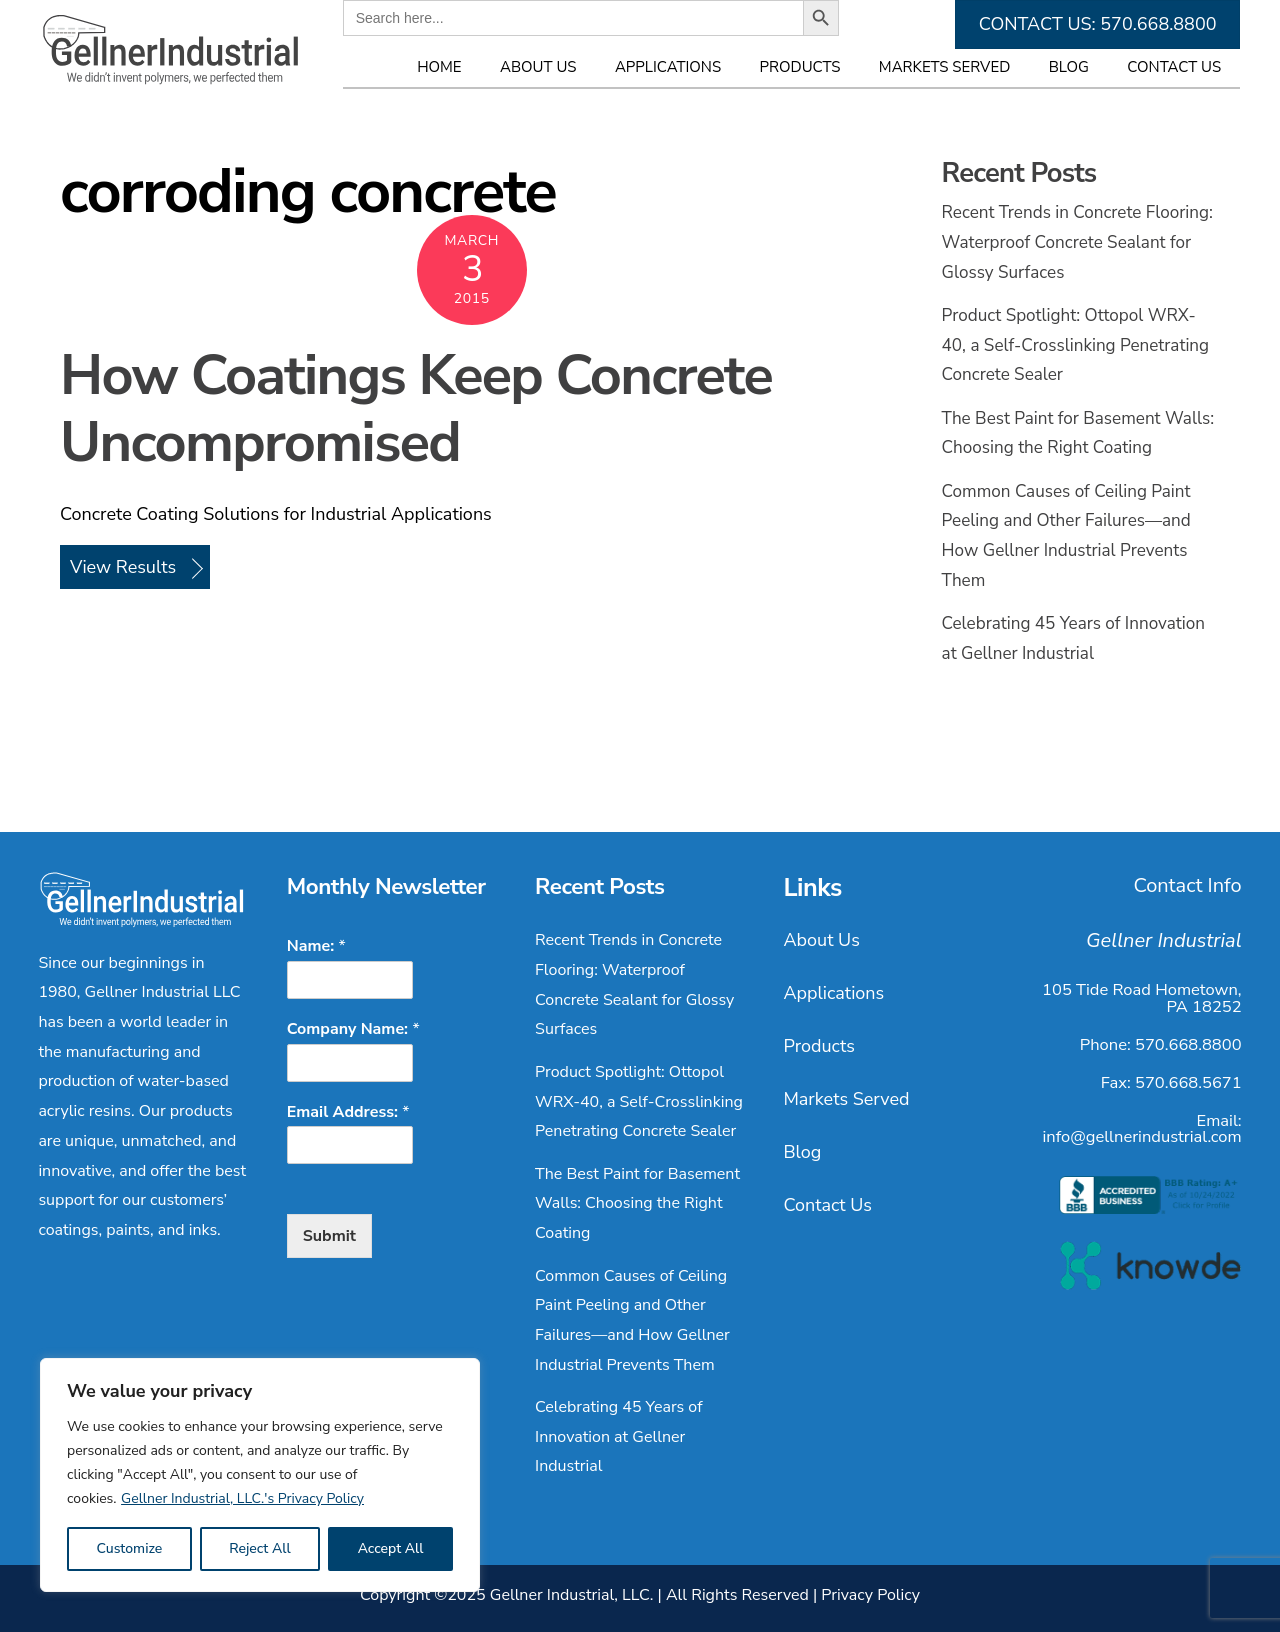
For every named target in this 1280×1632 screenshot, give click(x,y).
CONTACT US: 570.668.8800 (1098, 24)
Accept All (391, 1548)
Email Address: (348, 1112)
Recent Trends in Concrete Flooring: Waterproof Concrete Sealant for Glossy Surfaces (1077, 242)
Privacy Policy (870, 1595)
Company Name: (353, 1029)
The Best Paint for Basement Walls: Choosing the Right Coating (637, 1203)
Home (439, 67)
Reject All (259, 1548)
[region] (260, 1475)
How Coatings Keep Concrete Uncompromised (416, 409)
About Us (538, 67)
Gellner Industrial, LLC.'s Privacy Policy (242, 1498)
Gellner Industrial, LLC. (572, 1595)
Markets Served (945, 67)
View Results (123, 567)
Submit (329, 1236)
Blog (1069, 67)
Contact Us (1174, 67)
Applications (668, 67)
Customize (129, 1548)
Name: (316, 946)
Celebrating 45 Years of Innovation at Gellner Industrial (618, 1436)
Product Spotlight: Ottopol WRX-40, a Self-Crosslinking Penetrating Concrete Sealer (1076, 345)
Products (800, 67)
